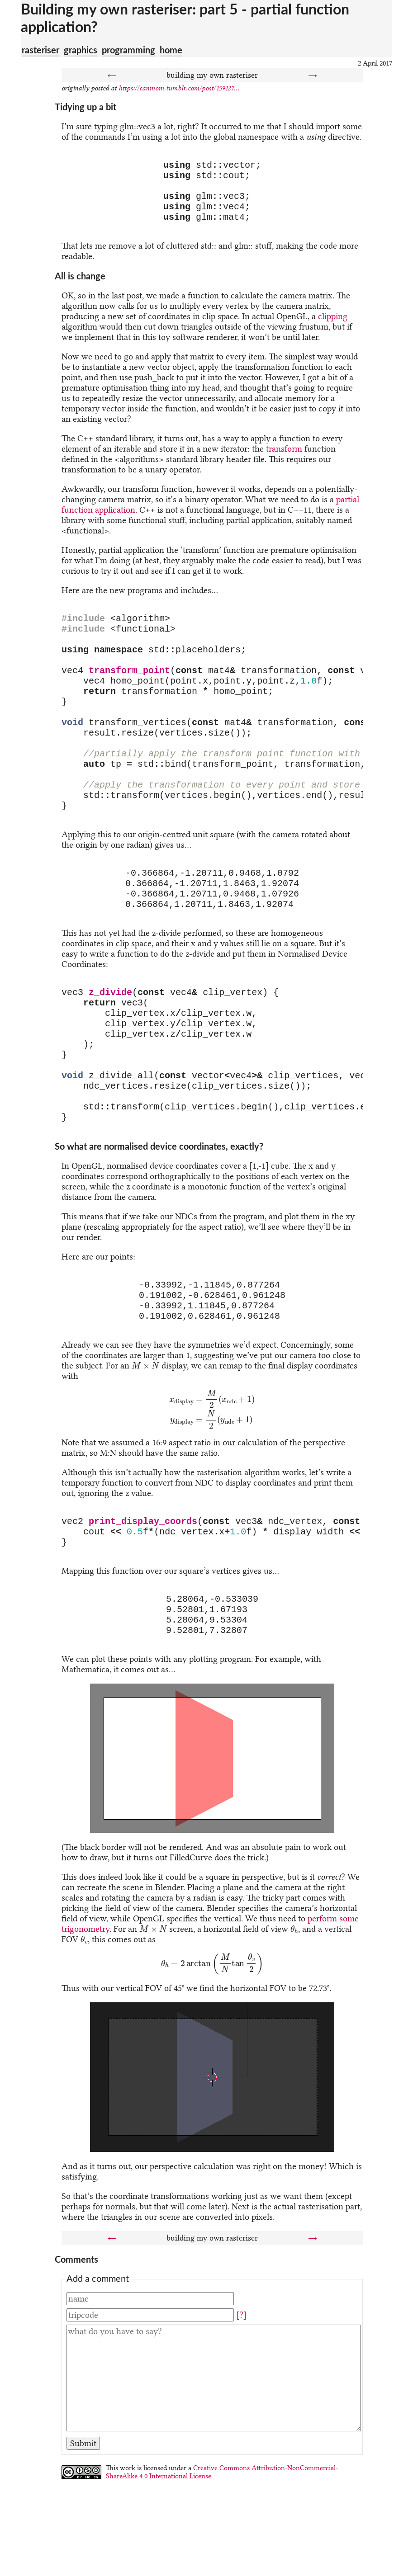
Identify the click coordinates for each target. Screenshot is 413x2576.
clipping (332, 327)
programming (128, 49)
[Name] (150, 2394)
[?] (241, 2411)
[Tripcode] (150, 2410)
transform (284, 459)
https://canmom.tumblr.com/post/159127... (179, 88)
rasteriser (40, 49)
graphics (80, 49)
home (171, 49)
